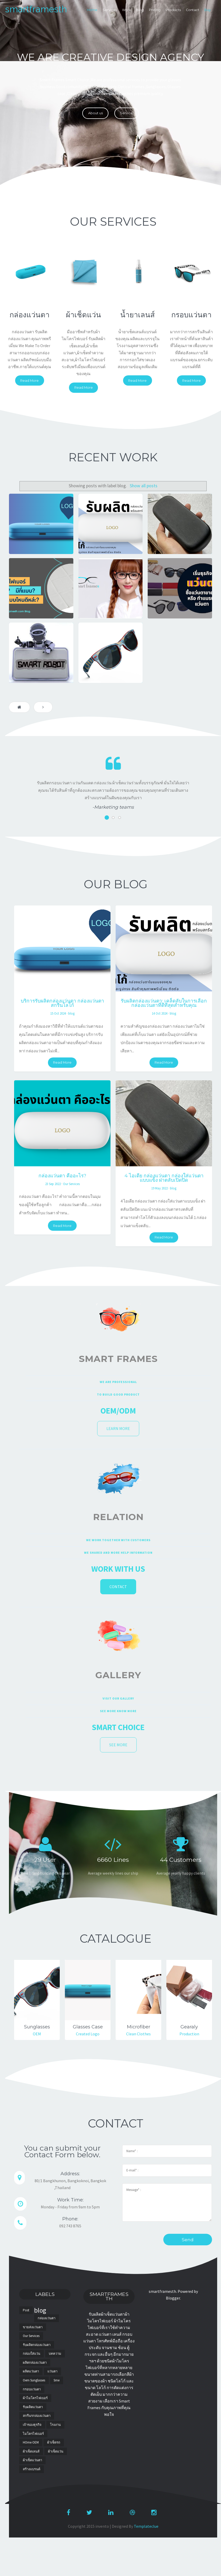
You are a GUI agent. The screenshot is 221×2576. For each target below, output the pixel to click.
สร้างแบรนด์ (31, 2469)
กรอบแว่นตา (32, 2389)
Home (92, 10)
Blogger (173, 2298)
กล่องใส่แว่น (31, 2353)
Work (126, 10)
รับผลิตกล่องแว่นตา (37, 2345)
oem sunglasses (34, 2380)
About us (95, 113)
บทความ (55, 2353)
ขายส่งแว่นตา (33, 2327)
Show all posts (143, 486)
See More (118, 1744)
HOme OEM (31, 2442)
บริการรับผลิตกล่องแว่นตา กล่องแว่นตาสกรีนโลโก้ (62, 1003)
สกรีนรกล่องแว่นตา (37, 2415)
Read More (29, 381)
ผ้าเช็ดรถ (53, 2442)
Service (126, 113)
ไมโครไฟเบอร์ (33, 2433)
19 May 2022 (159, 1188)
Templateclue (146, 2526)
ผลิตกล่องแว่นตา (35, 2362)
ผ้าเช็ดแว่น (55, 2451)
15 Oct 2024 (58, 1013)
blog (71, 1013)
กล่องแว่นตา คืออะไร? (62, 1175)
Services (110, 10)
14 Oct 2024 (159, 1013)
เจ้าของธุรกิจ (32, 2424)
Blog (140, 10)
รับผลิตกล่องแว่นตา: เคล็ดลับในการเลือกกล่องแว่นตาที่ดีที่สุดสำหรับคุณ (164, 1003)
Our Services (71, 1184)
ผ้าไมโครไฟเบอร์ (35, 2398)
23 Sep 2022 (53, 1184)
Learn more (118, 1428)
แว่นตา (52, 2371)
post (26, 2310)
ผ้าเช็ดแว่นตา (32, 2460)
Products (173, 10)
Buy (207, 10)
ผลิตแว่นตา (31, 2371)
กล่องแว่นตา (46, 2318)
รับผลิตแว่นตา (33, 2407)
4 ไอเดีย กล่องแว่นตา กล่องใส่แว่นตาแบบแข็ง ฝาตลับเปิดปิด (164, 1177)
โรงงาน (55, 2424)
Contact (192, 10)
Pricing (154, 10)
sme (56, 2380)
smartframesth (36, 9)
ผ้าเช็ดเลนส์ (31, 2451)
